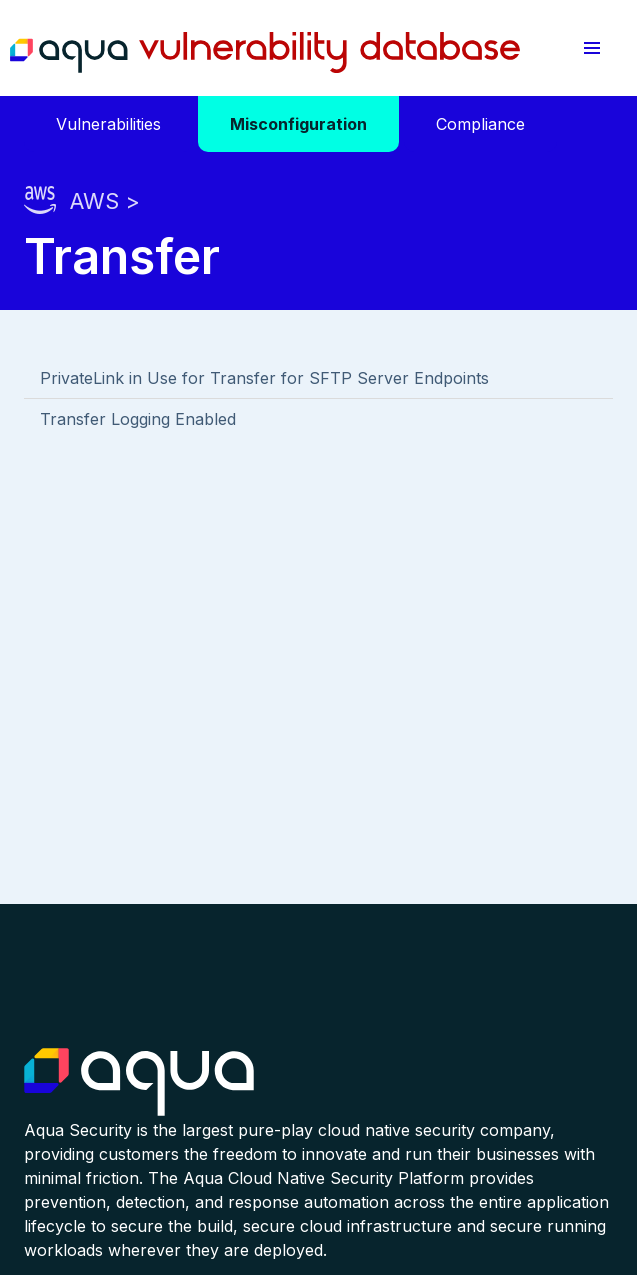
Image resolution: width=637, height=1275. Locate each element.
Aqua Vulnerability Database (265, 53)
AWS (94, 201)
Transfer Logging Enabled (138, 419)
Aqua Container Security (139, 1083)
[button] (592, 48)
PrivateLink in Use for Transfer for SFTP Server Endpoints (264, 378)
